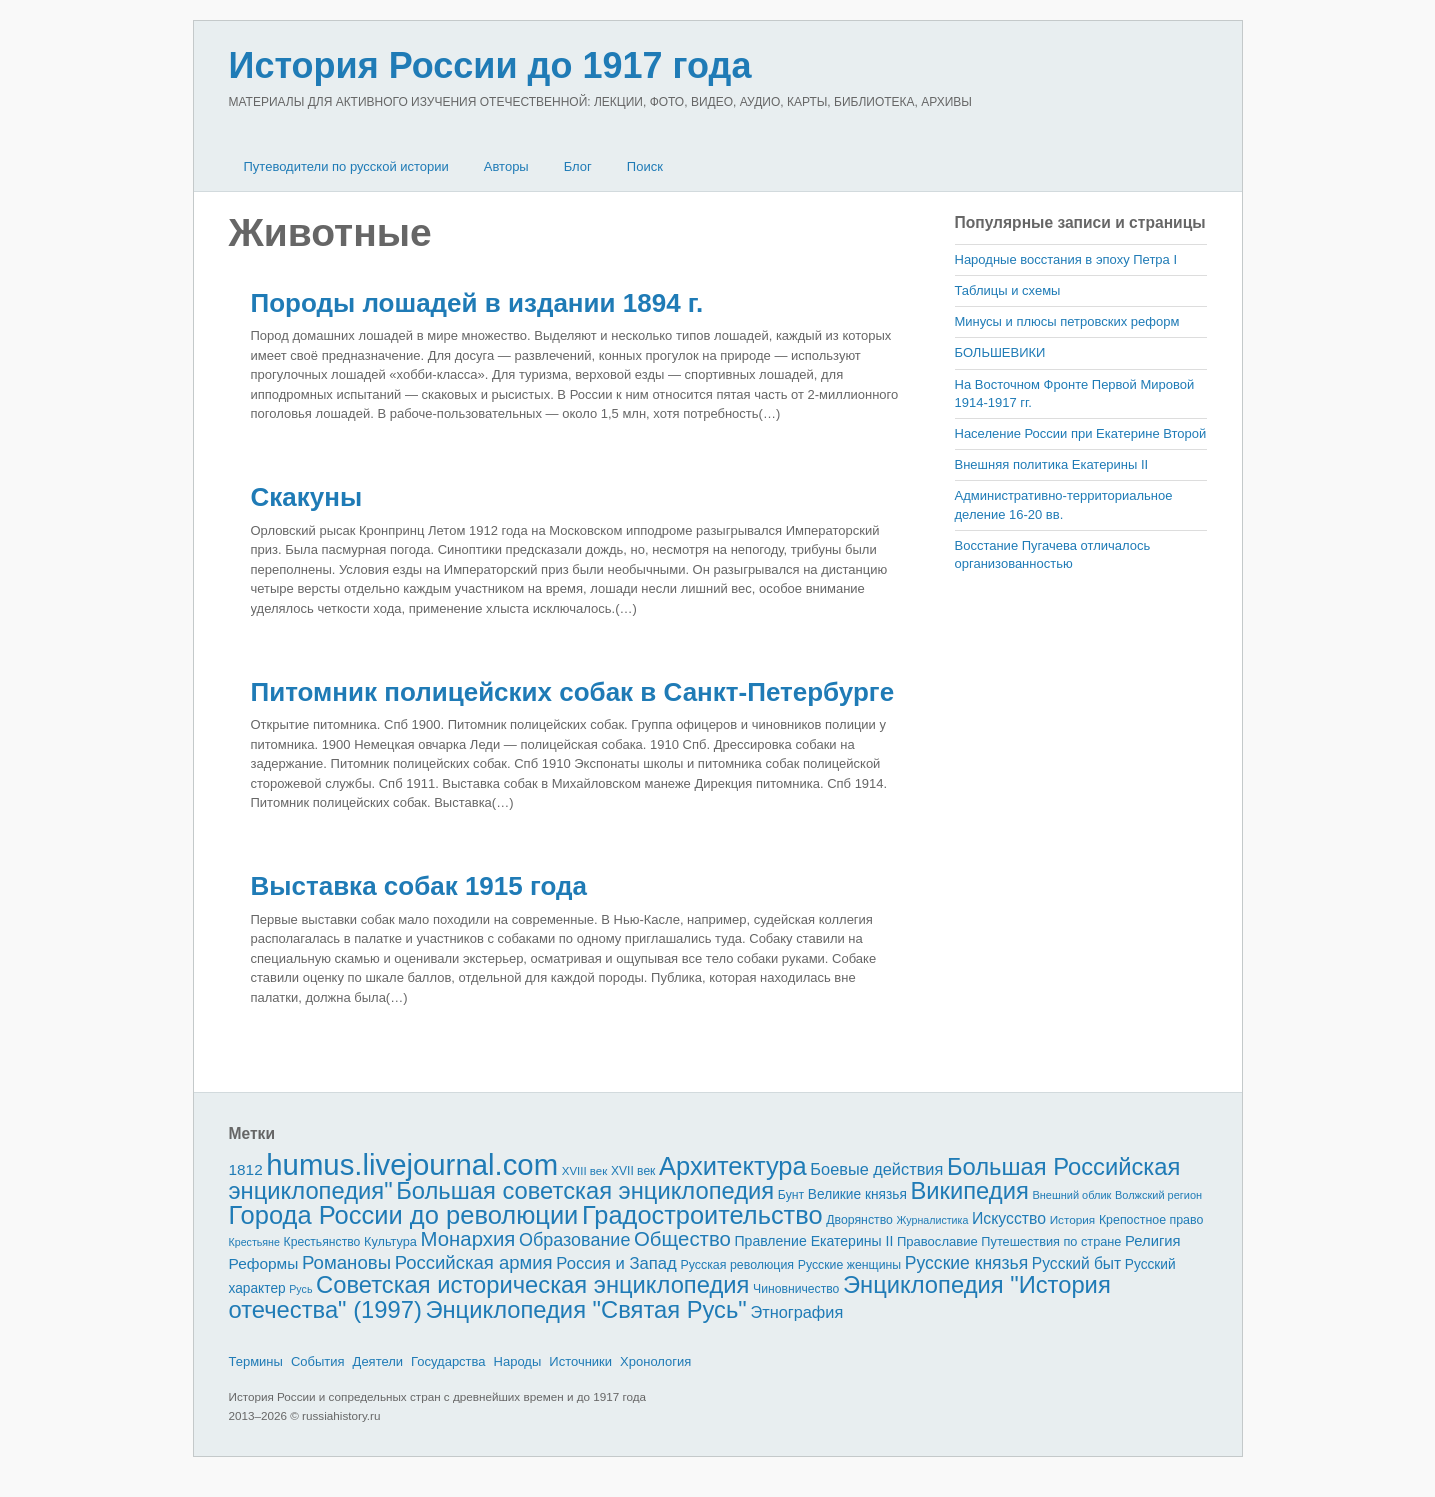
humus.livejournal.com (412, 1164)
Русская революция (737, 1265)
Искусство (1009, 1218)
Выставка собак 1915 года (419, 886)
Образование (574, 1240)
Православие (937, 1241)
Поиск (645, 166)
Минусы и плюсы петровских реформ (1067, 321)
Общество (682, 1239)
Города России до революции (404, 1215)
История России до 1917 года (490, 65)
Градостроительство (702, 1215)
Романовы (346, 1262)
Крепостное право (1151, 1220)
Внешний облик (1071, 1195)
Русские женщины (850, 1265)
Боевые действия (876, 1169)
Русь (300, 1289)
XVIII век (585, 1171)
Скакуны (307, 497)
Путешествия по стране (1051, 1241)
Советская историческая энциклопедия (532, 1284)
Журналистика (933, 1220)
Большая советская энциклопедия (585, 1190)
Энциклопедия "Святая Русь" (585, 1309)
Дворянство (859, 1220)
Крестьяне (254, 1242)
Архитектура (733, 1166)
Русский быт (1076, 1263)
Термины (256, 1361)
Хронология (655, 1361)
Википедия (969, 1190)
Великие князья (857, 1194)
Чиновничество (796, 1289)
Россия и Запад (616, 1263)
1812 (246, 1169)
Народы (518, 1361)
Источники (580, 1361)
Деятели (378, 1361)
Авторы (506, 166)
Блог (578, 166)
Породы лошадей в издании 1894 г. (477, 303)
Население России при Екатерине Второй (1081, 433)
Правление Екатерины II (813, 1241)
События (318, 1361)
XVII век (633, 1171)
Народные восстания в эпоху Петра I (1066, 259)
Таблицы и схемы (1008, 290)
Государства (448, 1361)
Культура (390, 1241)
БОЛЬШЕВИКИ (1000, 352)
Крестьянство (322, 1242)
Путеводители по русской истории (346, 166)
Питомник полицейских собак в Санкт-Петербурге (573, 692)
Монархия (468, 1239)
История (1073, 1219)
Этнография (796, 1312)
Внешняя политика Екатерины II (1052, 464)
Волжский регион (1158, 1195)
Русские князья (966, 1263)
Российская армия (474, 1262)
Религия (1153, 1241)
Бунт (791, 1195)
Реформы (264, 1263)
